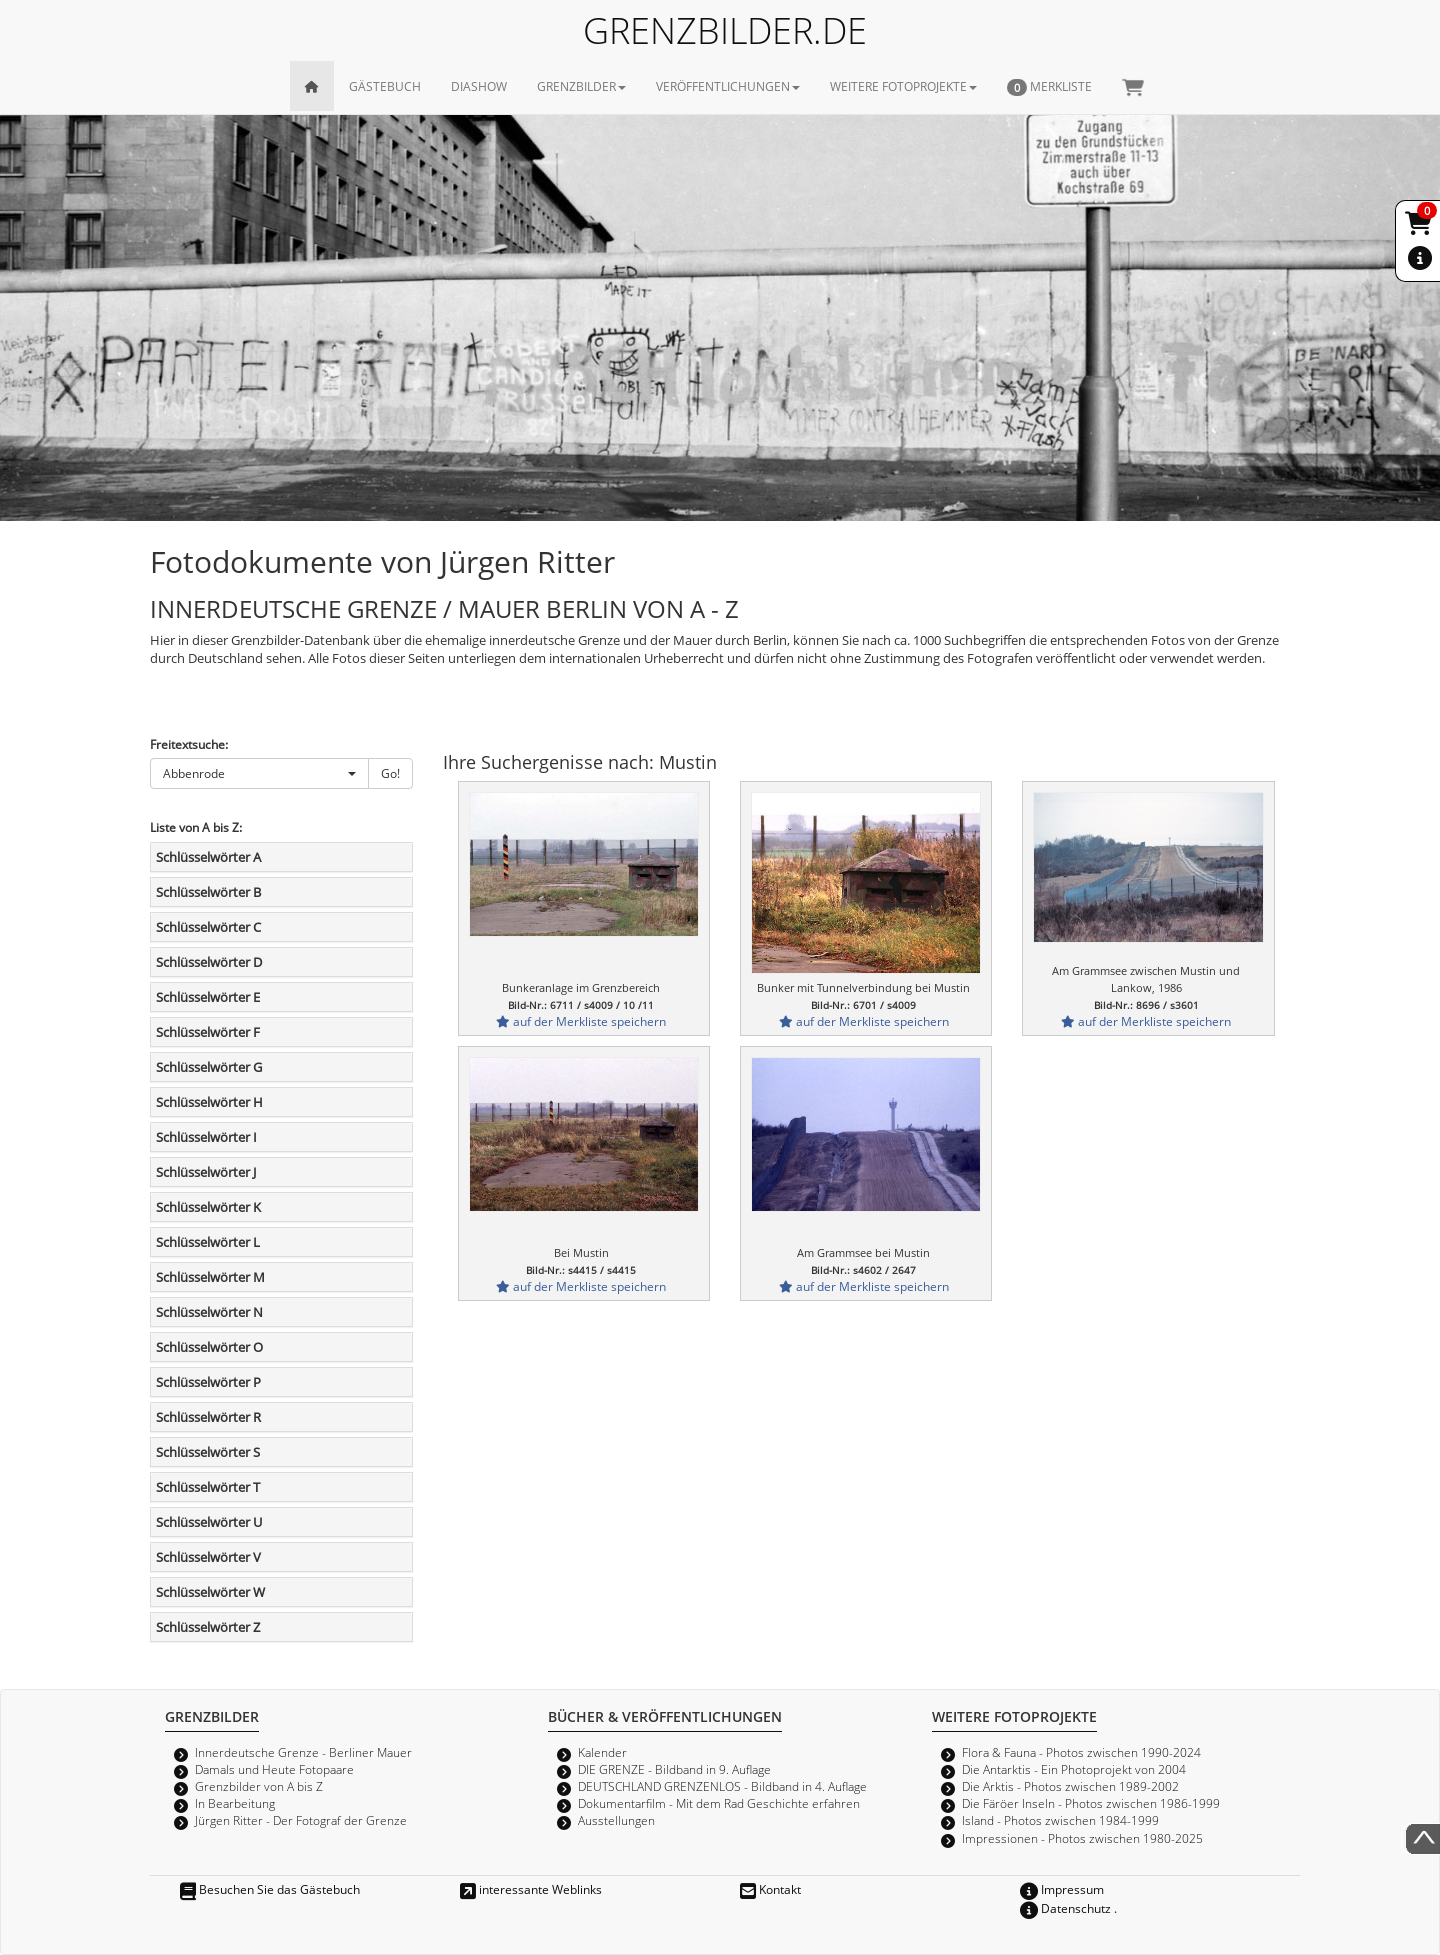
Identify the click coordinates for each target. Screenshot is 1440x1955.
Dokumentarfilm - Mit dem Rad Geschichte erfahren (719, 1803)
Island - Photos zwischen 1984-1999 (1060, 1820)
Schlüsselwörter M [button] (210, 1277)
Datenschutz (1065, 1908)
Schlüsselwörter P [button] (208, 1382)
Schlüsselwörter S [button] (208, 1452)
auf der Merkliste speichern (581, 1021)
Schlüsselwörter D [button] (209, 962)
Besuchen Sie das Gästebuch (270, 1889)
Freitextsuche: (189, 744)
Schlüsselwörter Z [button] (208, 1627)
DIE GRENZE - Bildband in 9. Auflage (674, 1769)
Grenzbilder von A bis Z (259, 1786)
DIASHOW (479, 86)
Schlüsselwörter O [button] (209, 1347)
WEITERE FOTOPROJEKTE (903, 86)
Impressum (1062, 1889)
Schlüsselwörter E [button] (208, 997)
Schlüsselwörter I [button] (206, 1137)
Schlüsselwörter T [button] (208, 1487)
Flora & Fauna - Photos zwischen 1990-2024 (1081, 1752)
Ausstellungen (616, 1820)
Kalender (602, 1752)
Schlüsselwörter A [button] (208, 857)
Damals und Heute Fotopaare (274, 1769)
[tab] (281, 857)
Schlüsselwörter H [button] (209, 1102)
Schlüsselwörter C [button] (208, 927)
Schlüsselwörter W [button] (210, 1592)
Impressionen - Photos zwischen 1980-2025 (1082, 1838)
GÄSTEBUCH (385, 86)
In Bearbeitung (235, 1803)
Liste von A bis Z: (196, 827)
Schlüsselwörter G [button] (209, 1067)
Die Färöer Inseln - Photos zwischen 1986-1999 (1091, 1803)
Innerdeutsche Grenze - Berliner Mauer (303, 1752)
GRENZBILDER (581, 86)
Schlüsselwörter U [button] (209, 1522)
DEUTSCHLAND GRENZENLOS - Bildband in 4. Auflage (722, 1786)
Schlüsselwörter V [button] (208, 1557)
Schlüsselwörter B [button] (208, 892)
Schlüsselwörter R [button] (208, 1417)
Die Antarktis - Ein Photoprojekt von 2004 (1074, 1769)
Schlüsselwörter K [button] (208, 1207)
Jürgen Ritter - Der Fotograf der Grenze (301, 1820)
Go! (390, 773)
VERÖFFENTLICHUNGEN (728, 86)
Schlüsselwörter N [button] (209, 1312)
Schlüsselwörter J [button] (206, 1172)
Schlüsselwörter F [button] (208, 1032)
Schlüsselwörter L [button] (208, 1242)
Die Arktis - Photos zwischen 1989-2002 (1070, 1786)
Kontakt (770, 1889)
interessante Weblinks (531, 1889)
